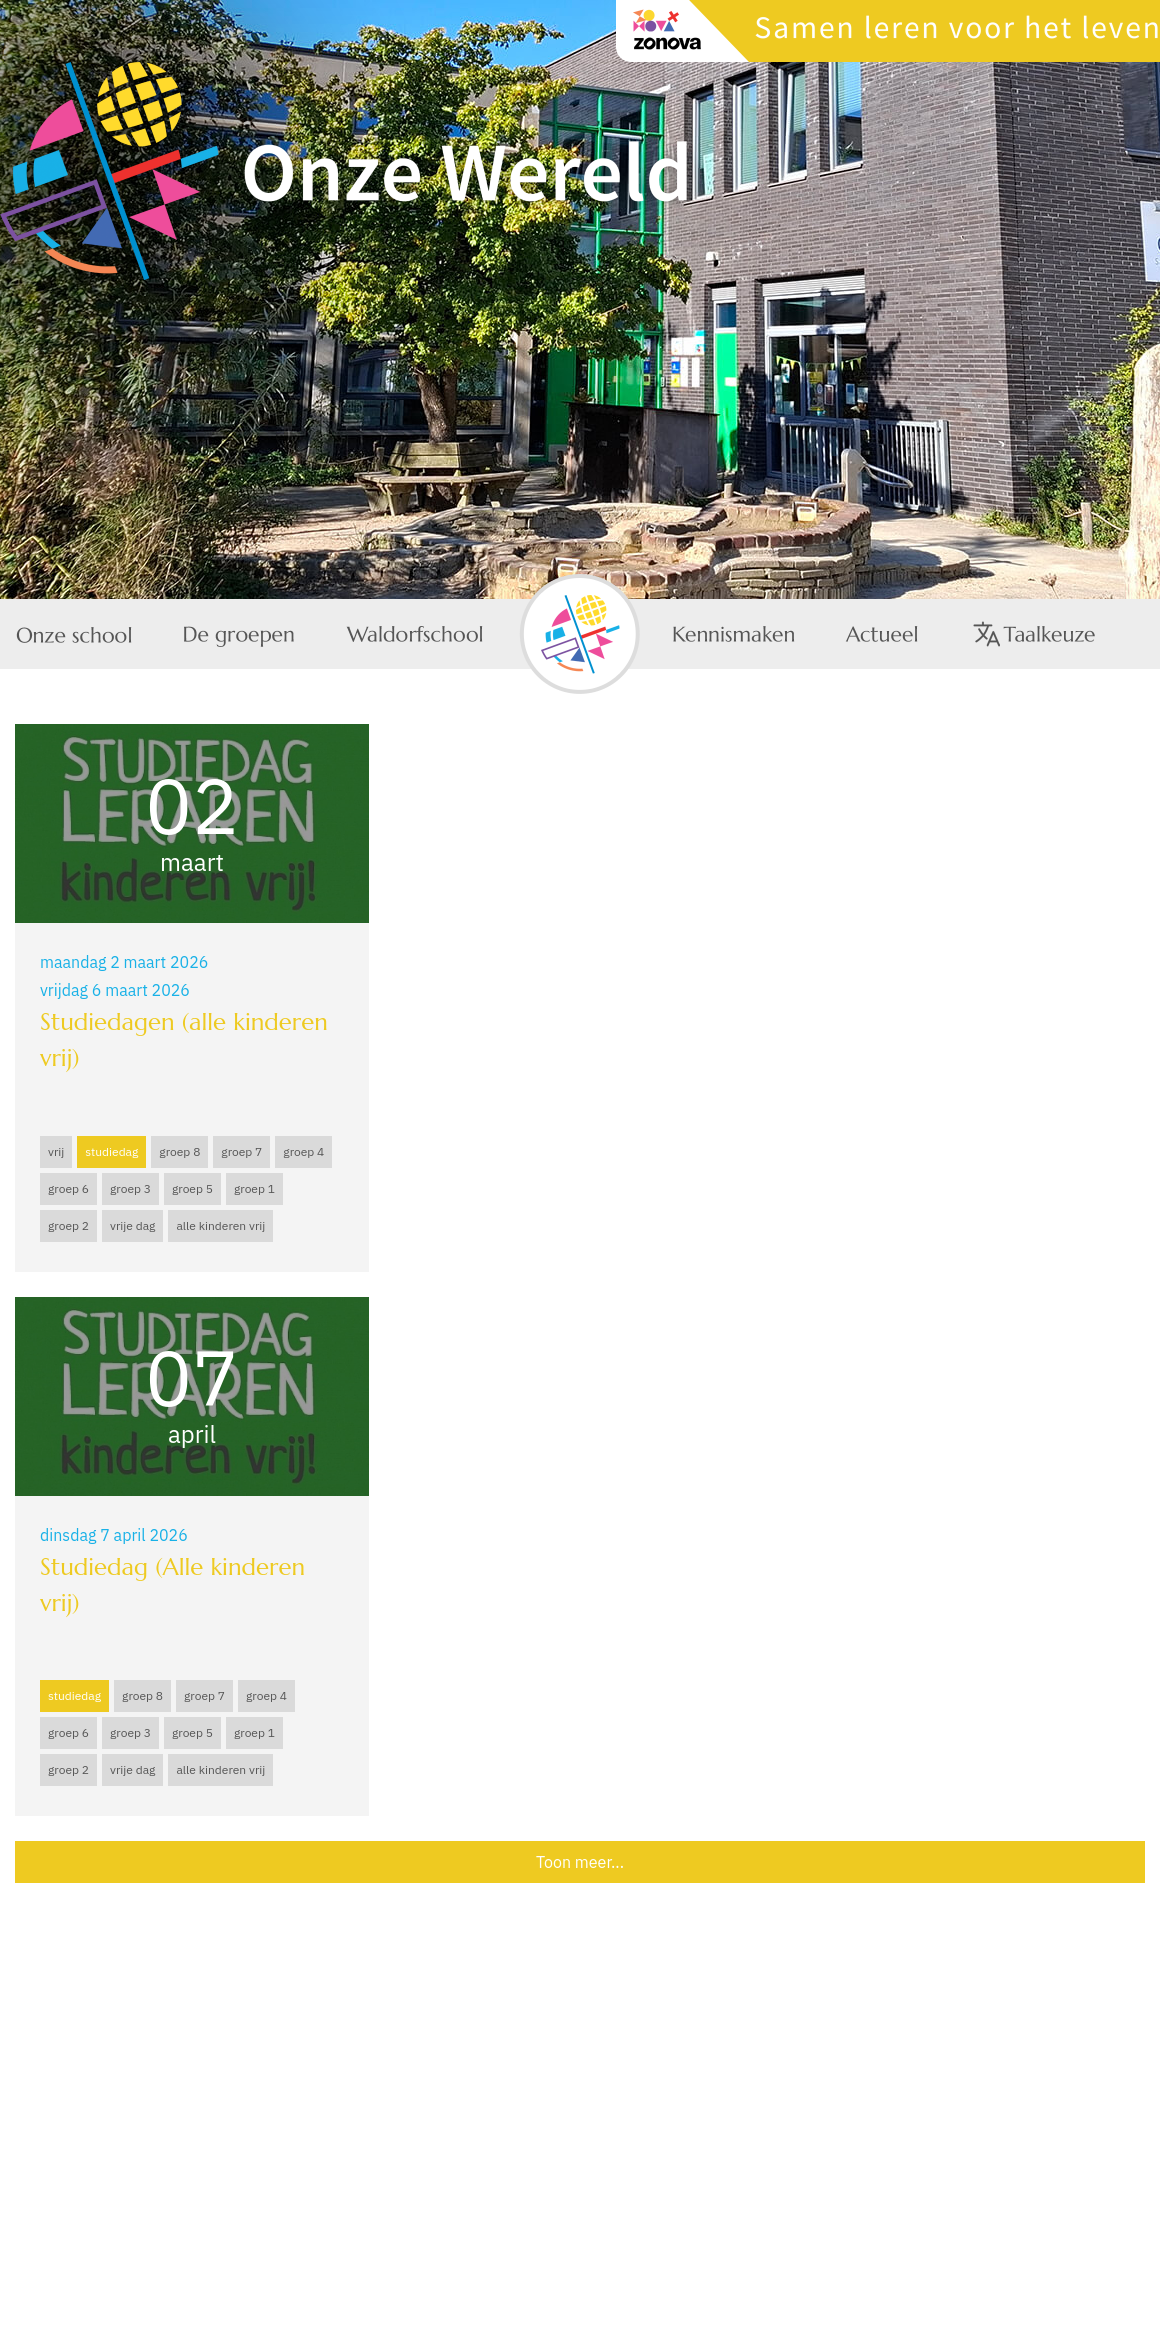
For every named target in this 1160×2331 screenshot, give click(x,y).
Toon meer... (580, 1862)
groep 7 (241, 1151)
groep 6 (68, 1188)
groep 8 (179, 1151)
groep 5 (192, 1188)
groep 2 (68, 1225)
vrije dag (132, 1225)
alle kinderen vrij (220, 1225)
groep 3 (130, 1188)
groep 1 (254, 1188)
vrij (56, 1151)
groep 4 (303, 1151)
